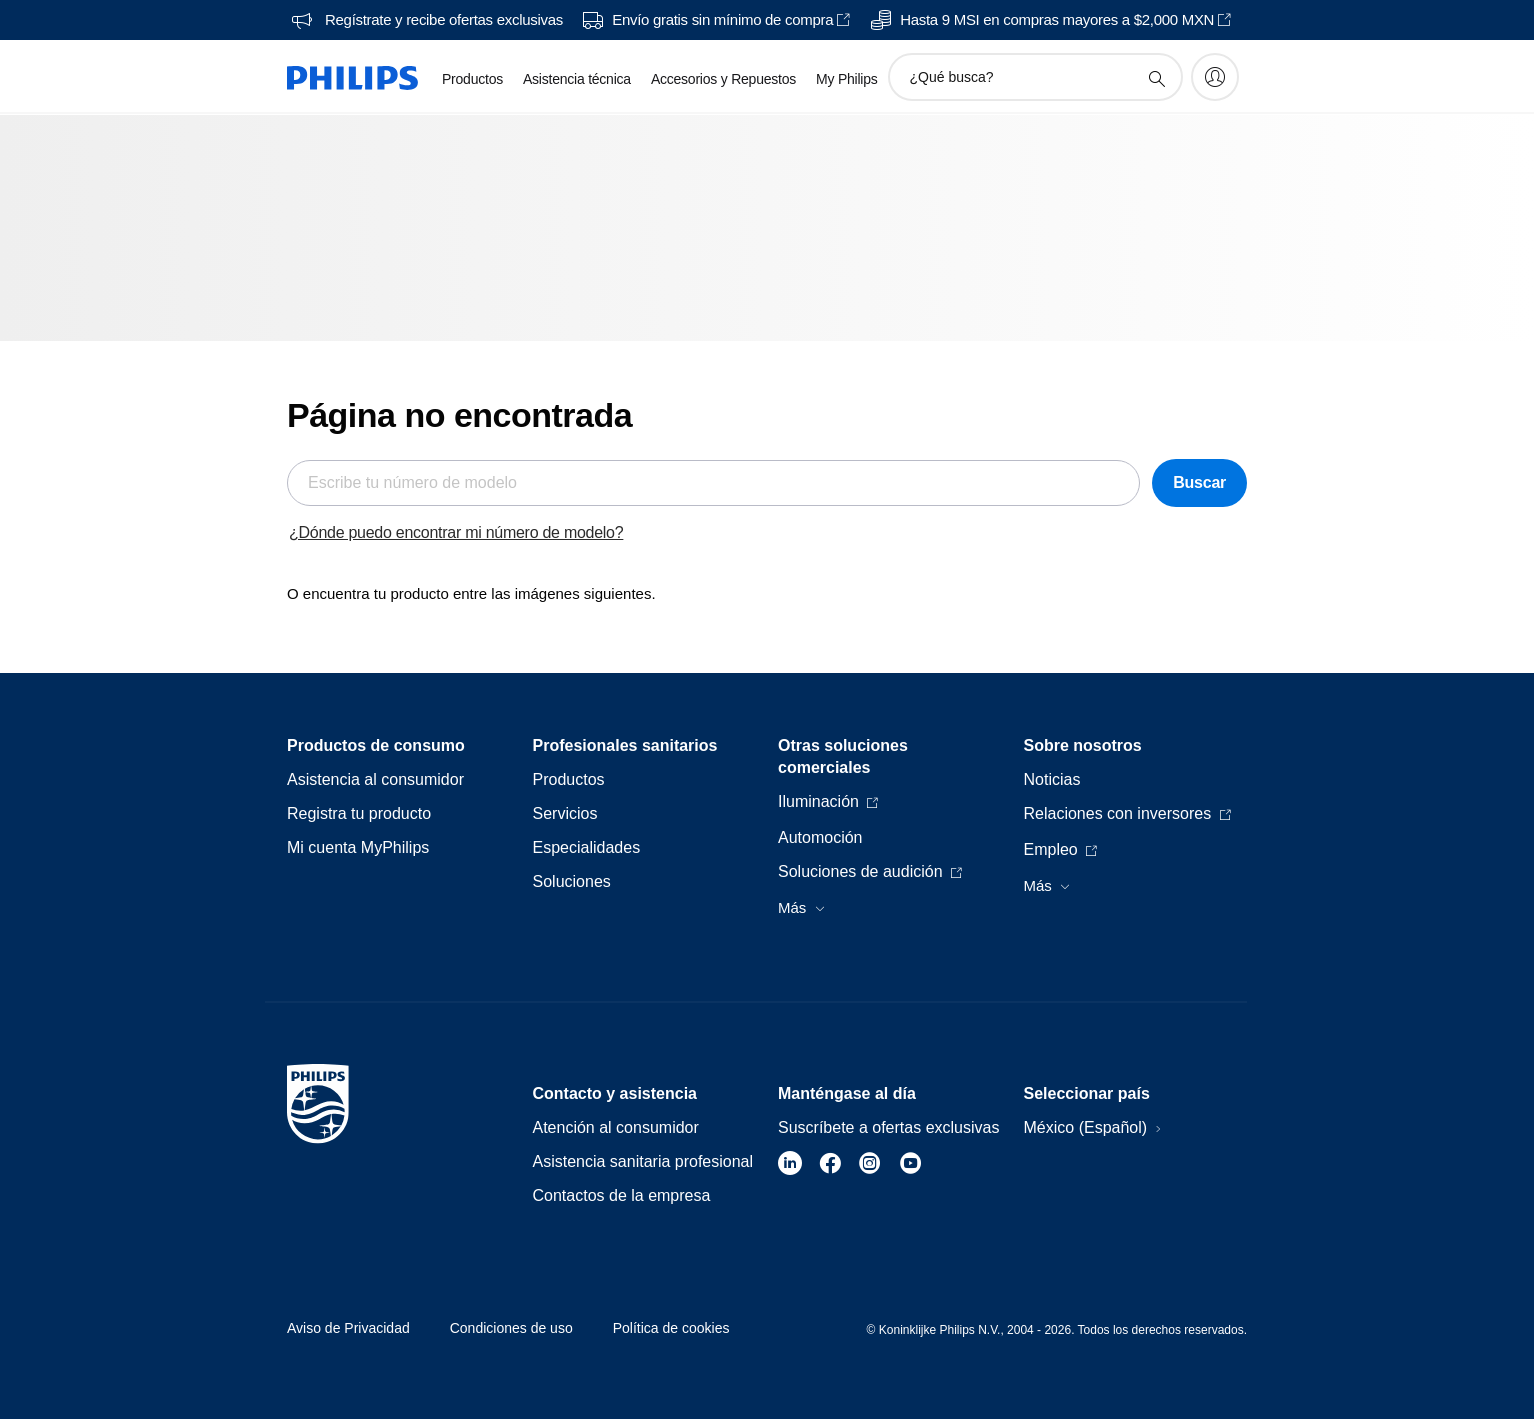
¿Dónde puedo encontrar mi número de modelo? (456, 532)
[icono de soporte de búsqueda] (1156, 78)
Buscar (1199, 482)
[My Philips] (1215, 77)
